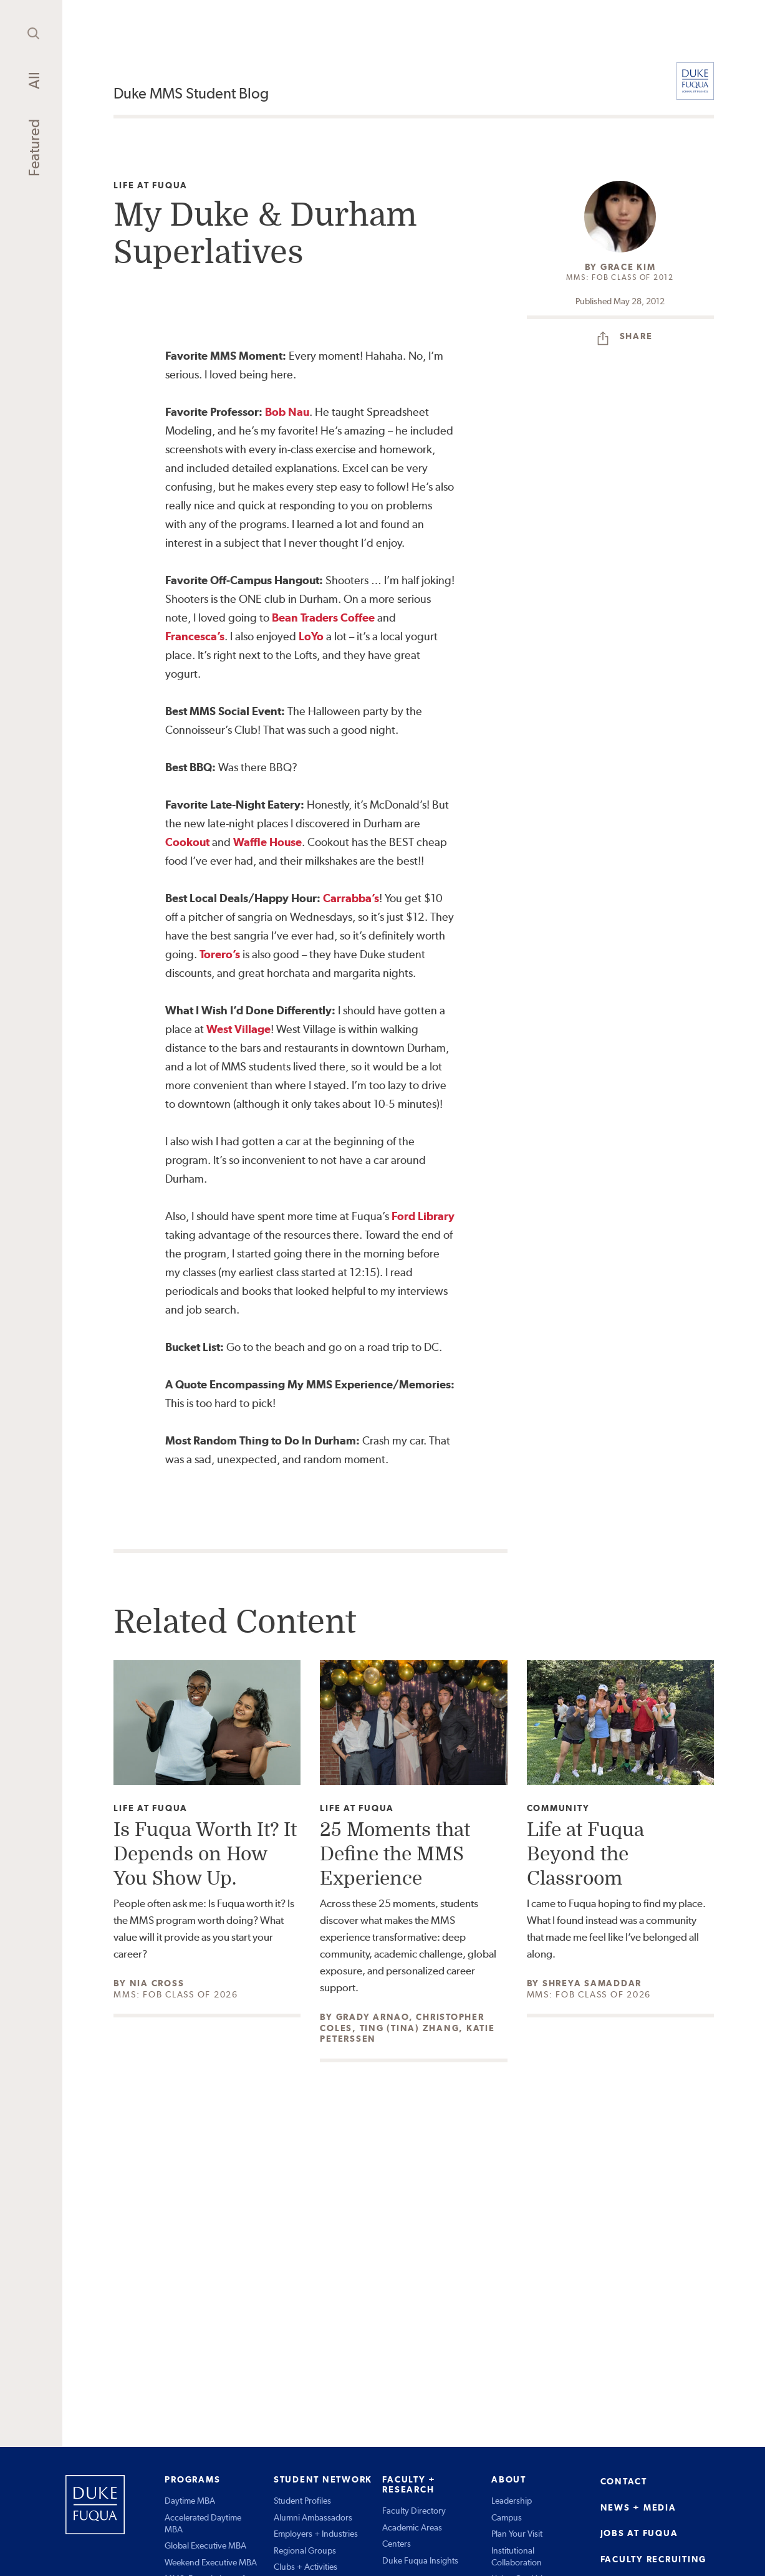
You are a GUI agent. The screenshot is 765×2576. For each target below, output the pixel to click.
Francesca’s (194, 636)
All (34, 80)
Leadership (511, 2501)
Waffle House (267, 841)
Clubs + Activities (305, 2567)
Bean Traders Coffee (323, 617)
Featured (34, 147)
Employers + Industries (316, 2534)
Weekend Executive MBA (211, 2562)
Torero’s (220, 954)
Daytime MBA (190, 2501)
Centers (396, 2544)
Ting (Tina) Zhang (409, 2028)
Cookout (188, 841)
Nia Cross (157, 1983)
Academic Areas (412, 2527)
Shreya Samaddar (592, 1983)
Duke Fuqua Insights (420, 2560)
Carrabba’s (351, 898)
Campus (506, 2517)
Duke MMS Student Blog (191, 93)
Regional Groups (305, 2550)
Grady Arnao (372, 2017)
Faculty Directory (414, 2511)
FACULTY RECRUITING (653, 2559)
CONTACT (623, 2481)
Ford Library (423, 1216)
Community (558, 1808)
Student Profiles (302, 2501)
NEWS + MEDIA (638, 2507)
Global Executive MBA (205, 2545)
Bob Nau (287, 411)
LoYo (311, 636)
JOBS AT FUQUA (639, 2533)
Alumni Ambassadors (313, 2517)
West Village (238, 1029)
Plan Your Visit (516, 2534)
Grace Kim (628, 267)
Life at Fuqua (150, 185)
